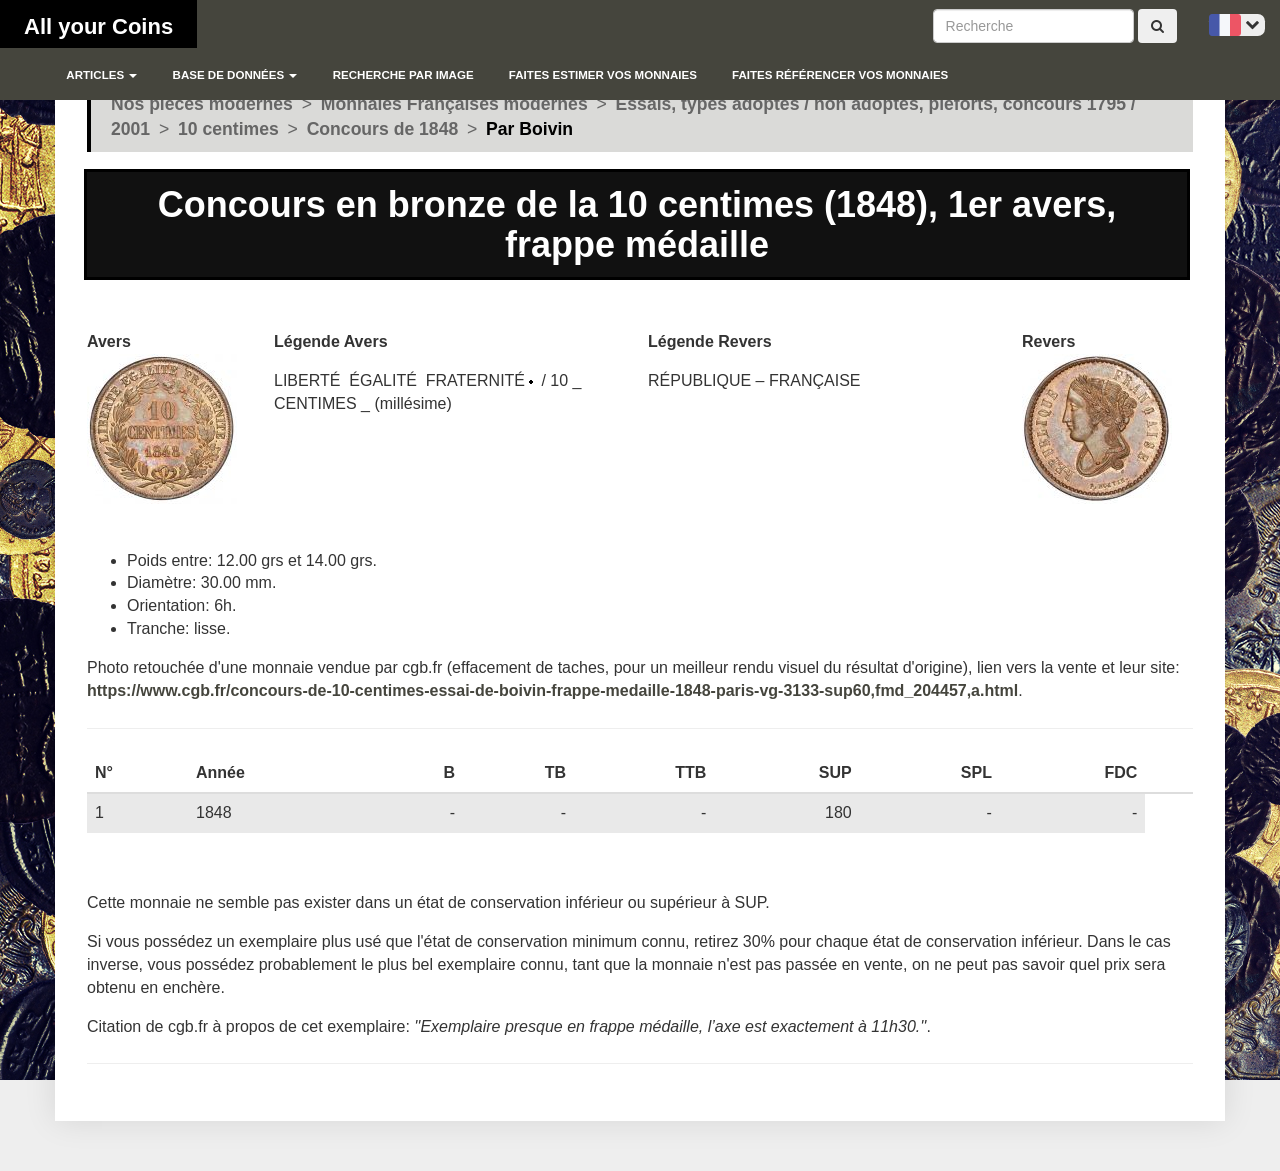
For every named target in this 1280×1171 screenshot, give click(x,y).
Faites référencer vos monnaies (840, 75)
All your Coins (98, 26)
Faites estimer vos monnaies (603, 75)
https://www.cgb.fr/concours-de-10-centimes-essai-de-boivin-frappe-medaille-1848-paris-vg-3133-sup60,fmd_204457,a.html (552, 690)
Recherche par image (403, 75)
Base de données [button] (235, 75)
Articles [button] (101, 75)
